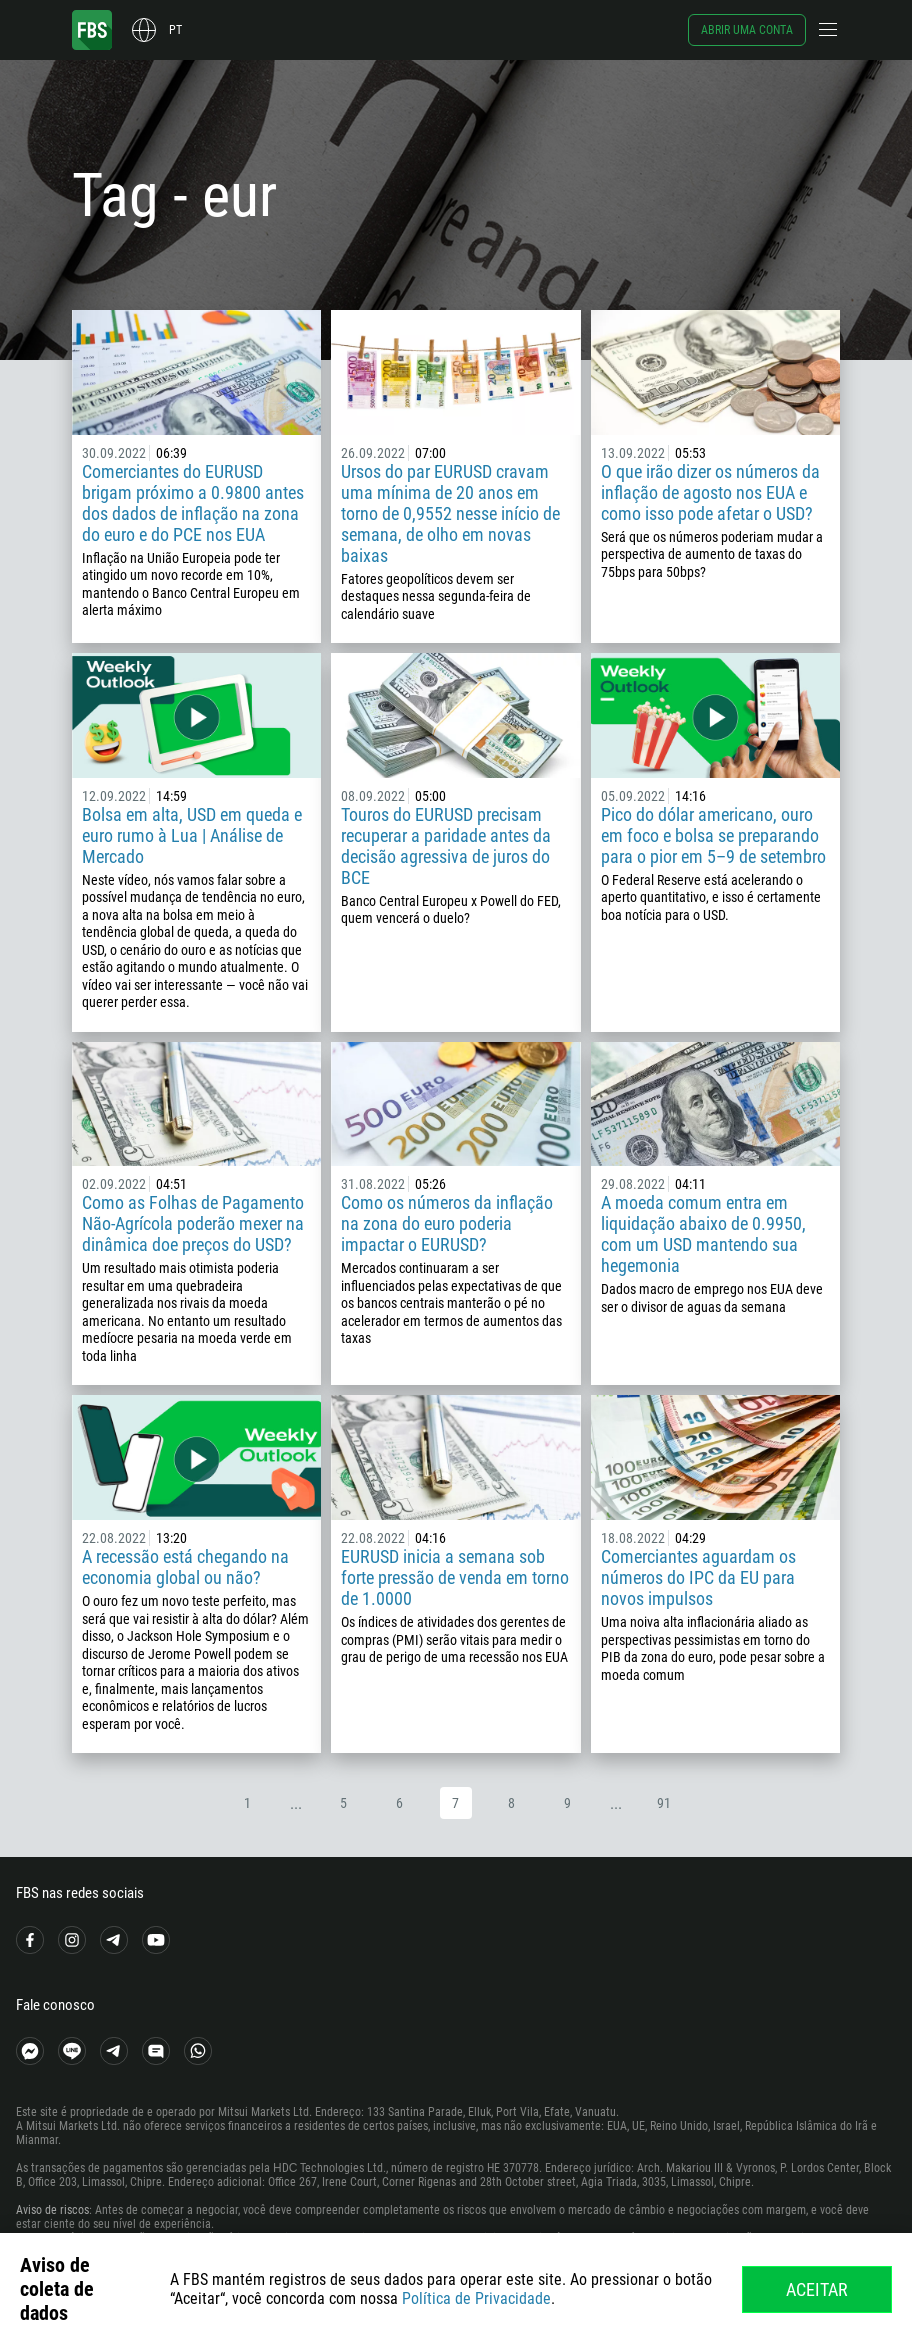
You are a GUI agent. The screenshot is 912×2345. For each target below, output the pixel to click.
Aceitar (817, 2289)
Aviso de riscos (52, 2210)
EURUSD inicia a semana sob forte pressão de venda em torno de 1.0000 (455, 1577)
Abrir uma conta (747, 30)
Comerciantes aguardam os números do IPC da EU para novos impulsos (698, 1577)
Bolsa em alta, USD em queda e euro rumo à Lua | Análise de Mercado (192, 835)
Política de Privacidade (476, 2298)
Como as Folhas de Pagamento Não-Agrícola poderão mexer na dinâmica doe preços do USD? (193, 1223)
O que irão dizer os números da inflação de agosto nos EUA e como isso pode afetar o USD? (710, 492)
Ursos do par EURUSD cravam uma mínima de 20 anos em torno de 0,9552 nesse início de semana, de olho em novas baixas (450, 513)
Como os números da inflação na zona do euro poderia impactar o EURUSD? (447, 1223)
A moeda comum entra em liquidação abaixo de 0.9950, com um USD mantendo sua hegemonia (703, 1234)
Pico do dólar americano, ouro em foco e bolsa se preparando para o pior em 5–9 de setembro (713, 835)
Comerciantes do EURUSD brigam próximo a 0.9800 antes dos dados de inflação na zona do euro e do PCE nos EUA (193, 503)
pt (175, 30)
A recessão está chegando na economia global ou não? (185, 1567)
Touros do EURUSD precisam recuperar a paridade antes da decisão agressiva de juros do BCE (446, 846)
